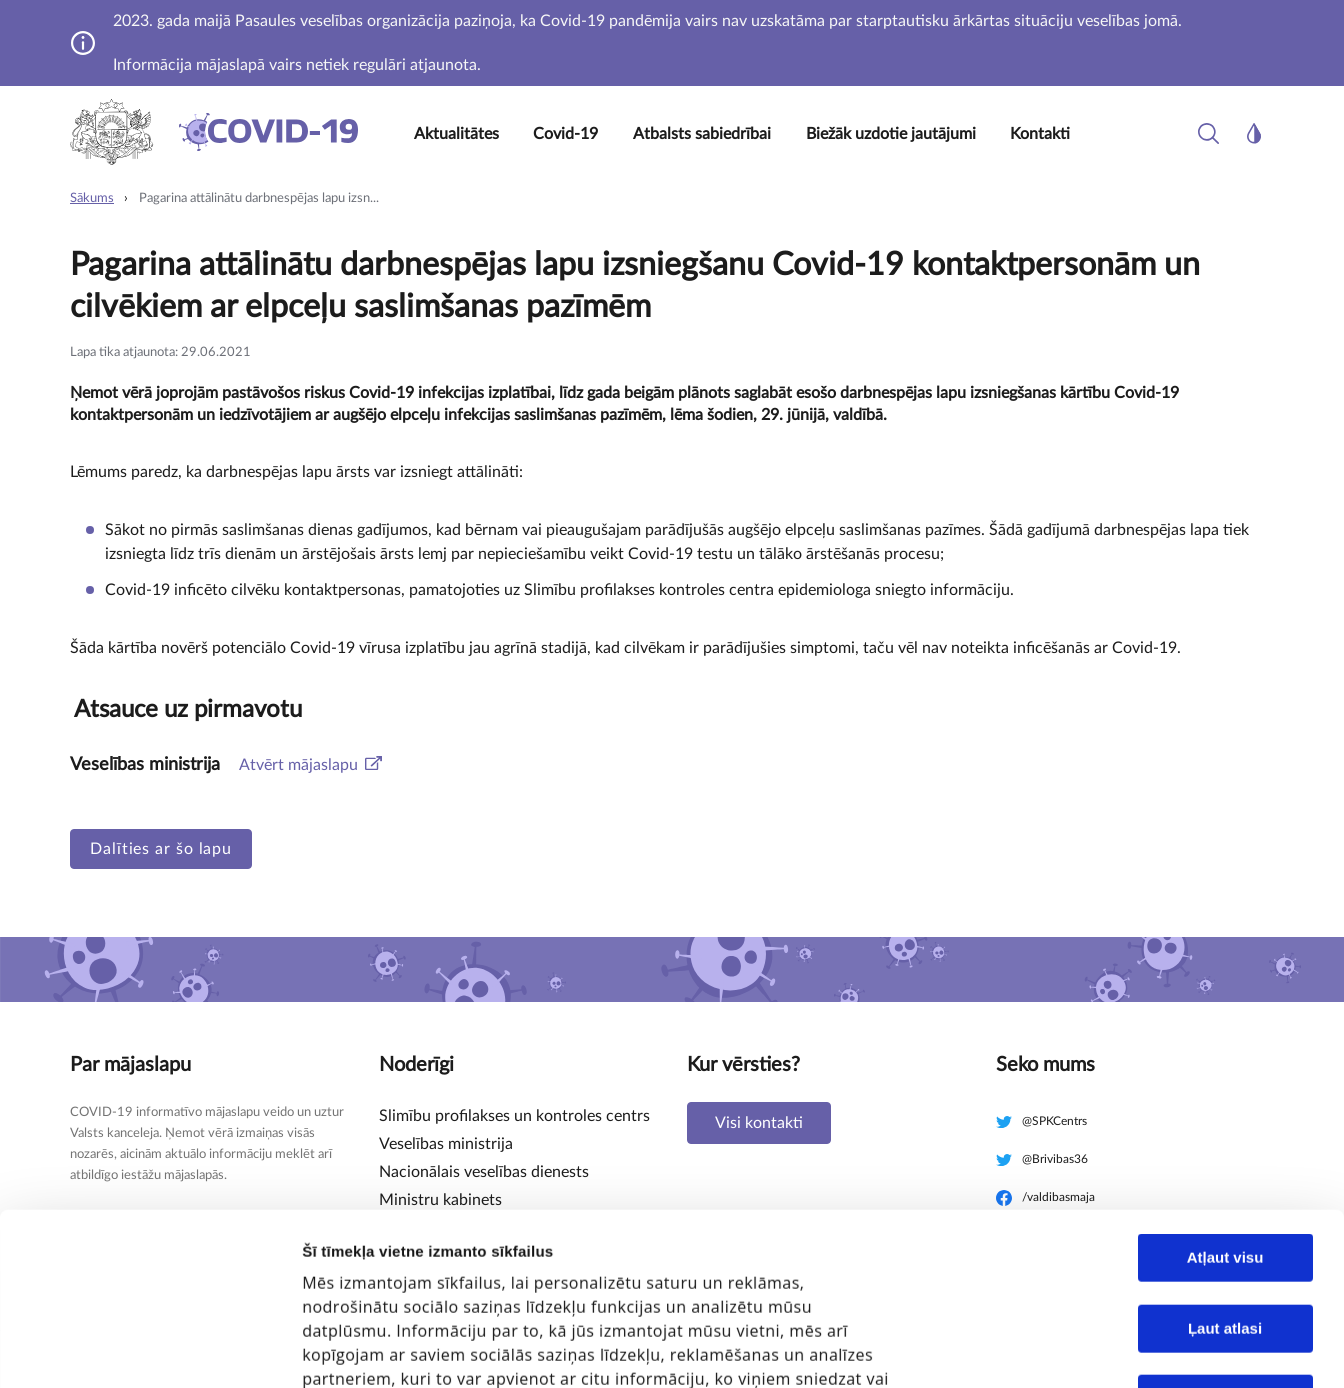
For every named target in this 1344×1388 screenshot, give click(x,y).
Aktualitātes (456, 134)
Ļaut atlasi (1225, 1156)
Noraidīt (1225, 1226)
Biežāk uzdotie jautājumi (891, 134)
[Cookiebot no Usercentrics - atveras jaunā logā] (129, 1349)
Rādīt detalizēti (1129, 1328)
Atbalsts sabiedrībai (702, 134)
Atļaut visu (1225, 1085)
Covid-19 (565, 134)
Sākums (92, 198)
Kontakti (1040, 134)
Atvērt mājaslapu (298, 765)
